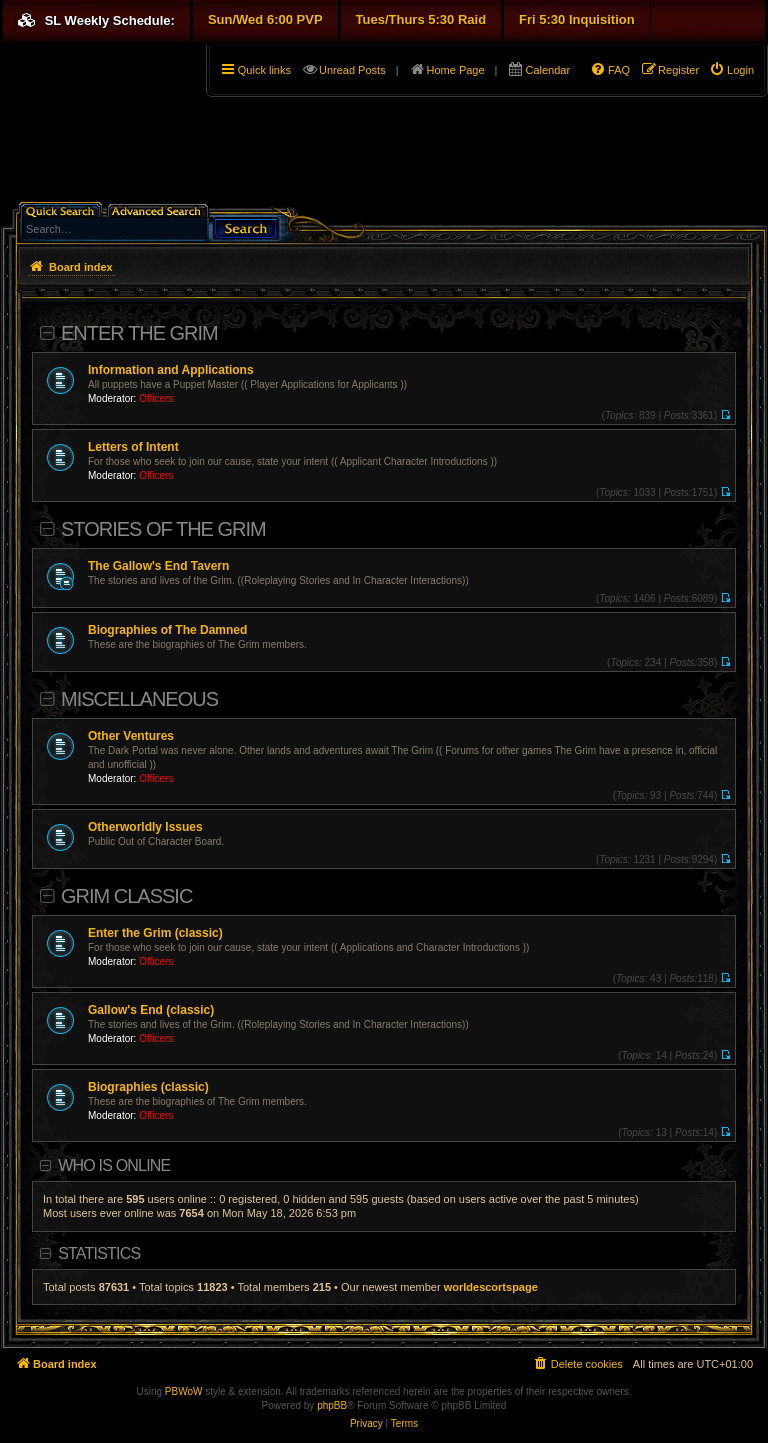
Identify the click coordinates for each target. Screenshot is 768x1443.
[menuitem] (731, 70)
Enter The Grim (139, 333)
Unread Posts (352, 70)
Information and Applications (171, 370)
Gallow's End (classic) (151, 1010)
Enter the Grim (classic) (155, 933)
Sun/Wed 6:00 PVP (265, 19)
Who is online (114, 1165)
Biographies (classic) (148, 1087)
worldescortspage (491, 1287)
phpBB (332, 1405)
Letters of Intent (133, 447)
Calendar (547, 70)
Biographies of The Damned (167, 630)
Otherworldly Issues (145, 827)
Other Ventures (131, 736)
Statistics (99, 1253)
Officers (156, 398)
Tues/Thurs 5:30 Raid (421, 19)
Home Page (456, 70)
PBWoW (184, 1391)
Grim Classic (126, 896)
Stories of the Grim (163, 529)
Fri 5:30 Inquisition (577, 19)
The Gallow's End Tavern (158, 566)
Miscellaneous (139, 699)
